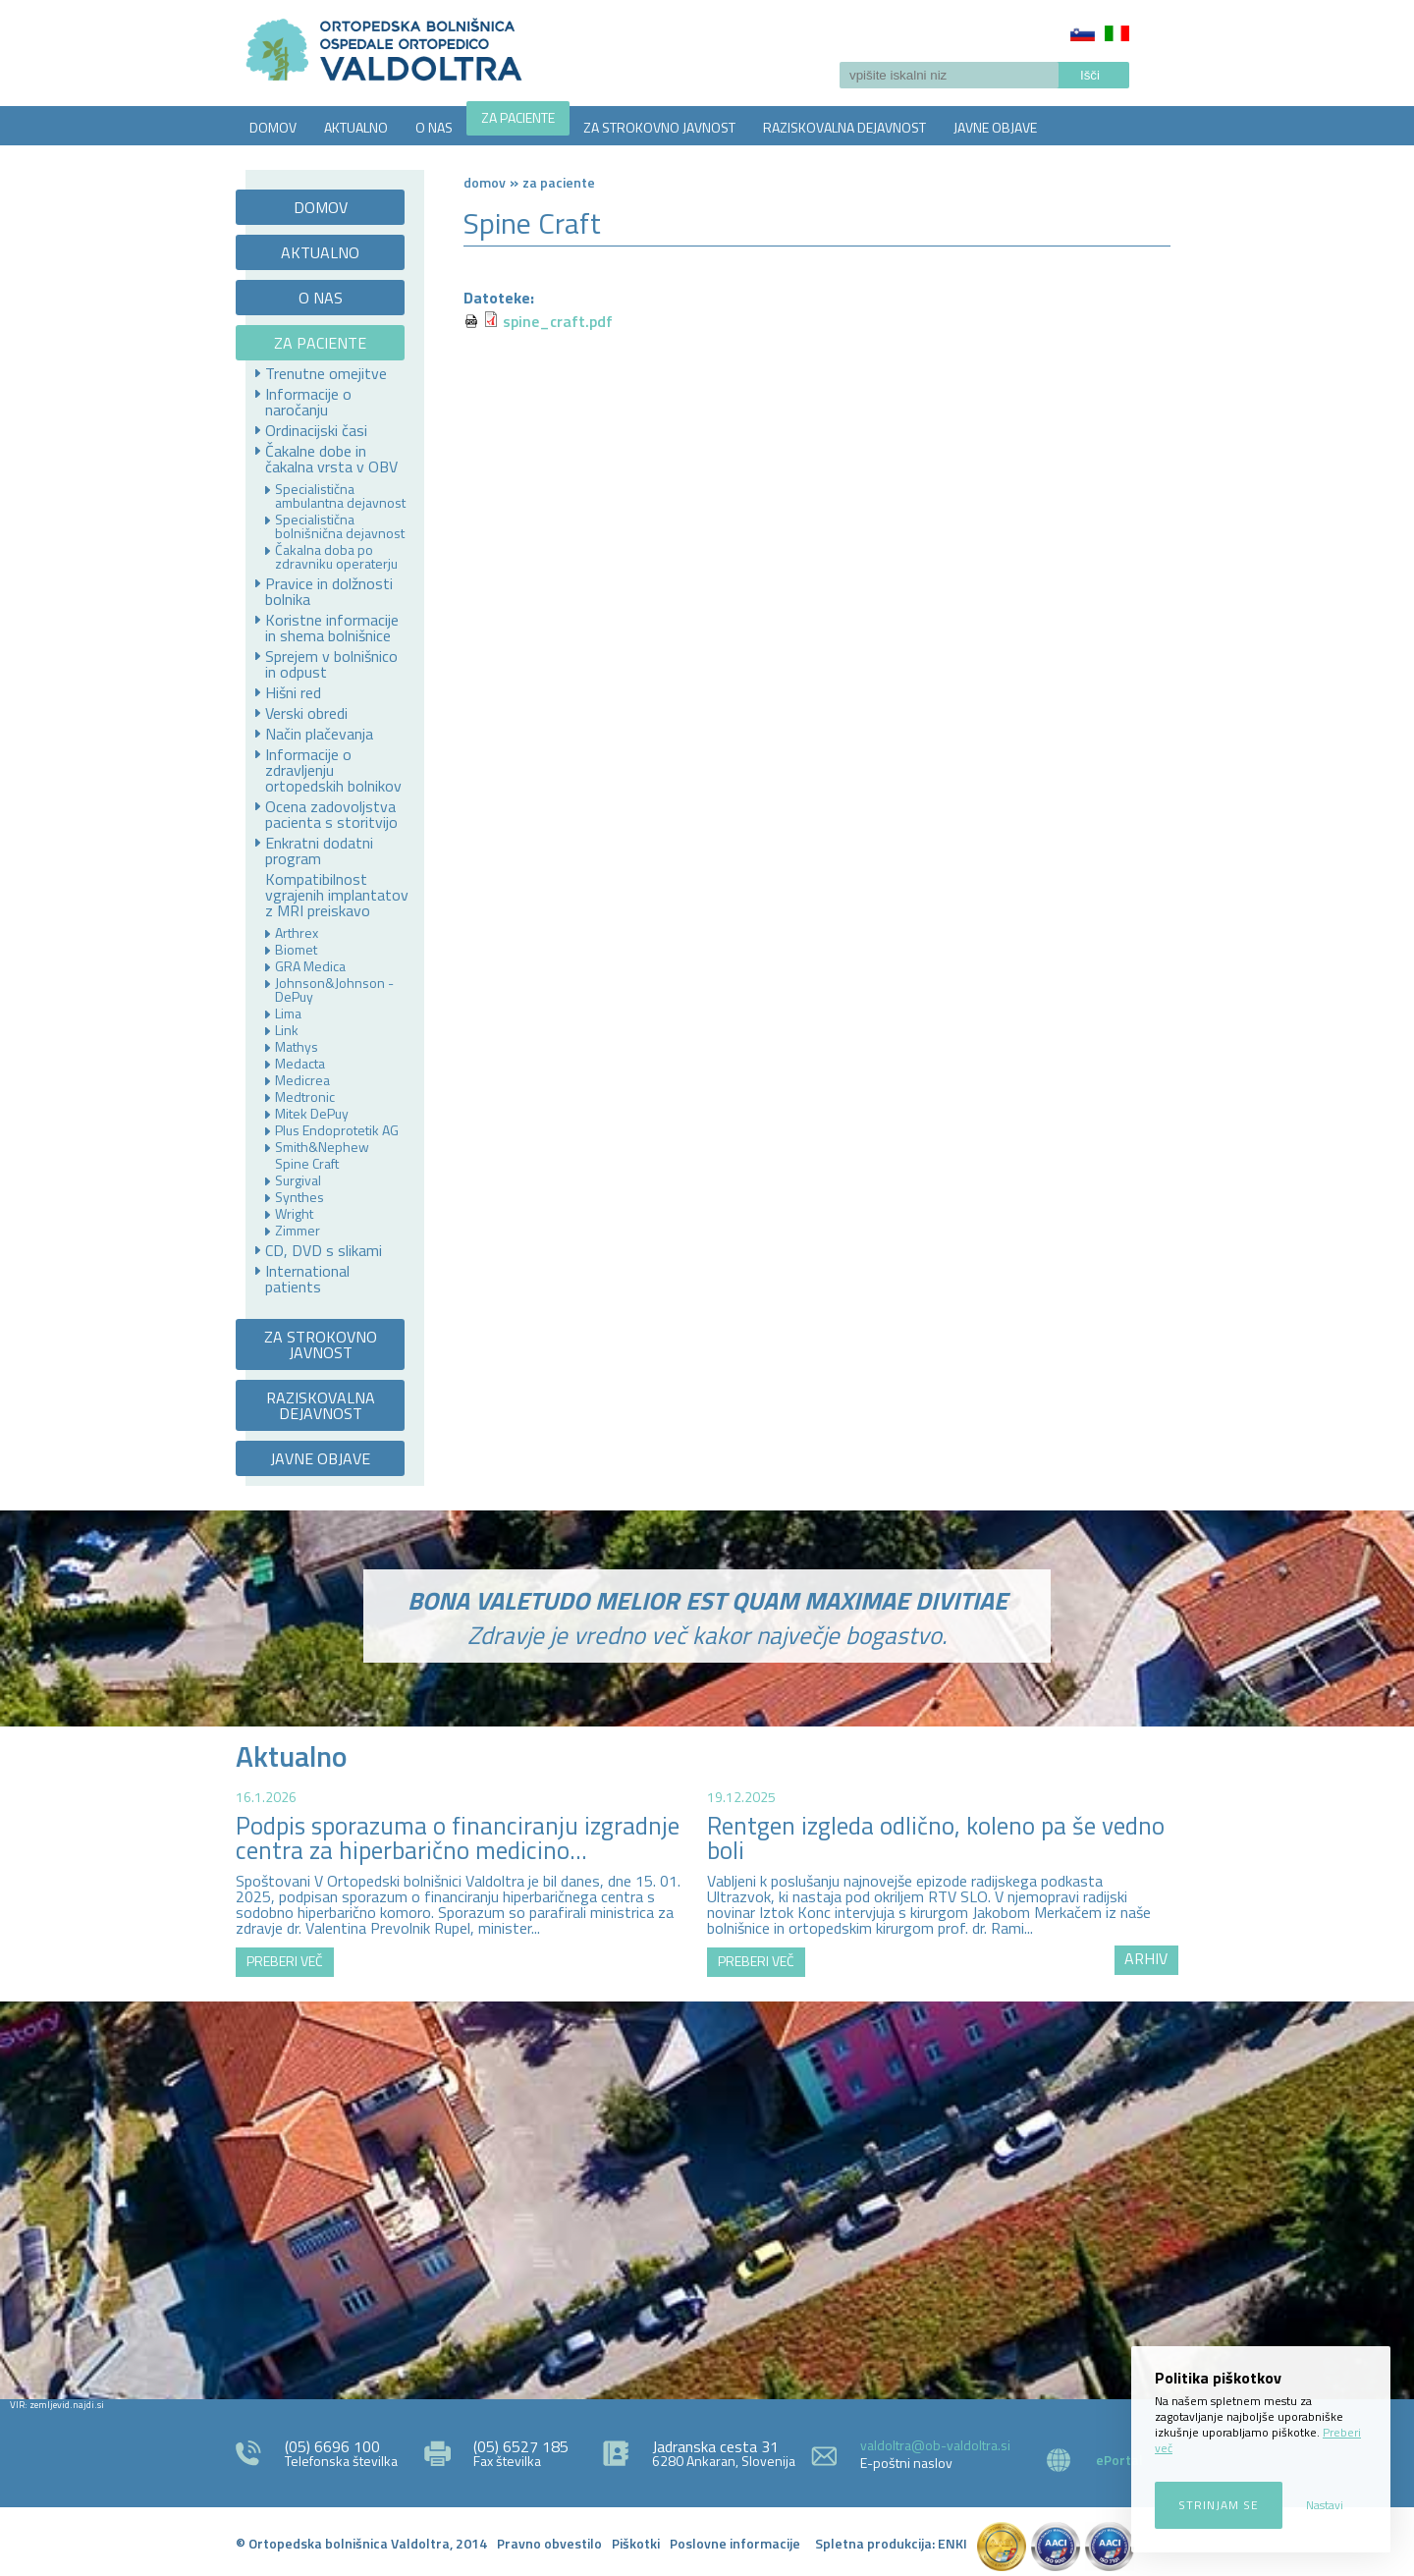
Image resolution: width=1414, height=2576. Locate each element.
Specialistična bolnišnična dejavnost (340, 526)
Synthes (299, 1197)
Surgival (298, 1180)
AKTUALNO (356, 127)
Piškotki (636, 2543)
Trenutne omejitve (326, 373)
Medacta (300, 1063)
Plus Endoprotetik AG (337, 1130)
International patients (307, 1278)
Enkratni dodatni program (319, 850)
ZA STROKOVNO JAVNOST (659, 127)
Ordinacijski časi (316, 430)
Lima (288, 1013)
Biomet (296, 950)
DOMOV (273, 127)
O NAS (434, 127)
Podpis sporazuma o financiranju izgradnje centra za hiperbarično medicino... (458, 1838)
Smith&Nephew (322, 1147)
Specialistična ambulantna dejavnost (340, 496)
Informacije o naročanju (308, 401)
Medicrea (302, 1080)
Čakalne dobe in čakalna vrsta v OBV (331, 458)
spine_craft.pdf (558, 321)
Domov (484, 182)
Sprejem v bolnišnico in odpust (331, 664)
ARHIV (1146, 1958)
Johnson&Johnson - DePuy (334, 990)
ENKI (952, 2543)
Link (287, 1030)
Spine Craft (307, 1164)
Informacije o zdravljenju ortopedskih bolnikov (333, 770)
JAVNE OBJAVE (995, 127)
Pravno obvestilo (549, 2543)
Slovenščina (1082, 33)
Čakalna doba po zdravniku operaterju (336, 557)
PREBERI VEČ (284, 1960)
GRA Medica (310, 966)
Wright (294, 1214)
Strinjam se (1218, 2504)
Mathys (296, 1047)
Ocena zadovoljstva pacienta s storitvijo (331, 814)
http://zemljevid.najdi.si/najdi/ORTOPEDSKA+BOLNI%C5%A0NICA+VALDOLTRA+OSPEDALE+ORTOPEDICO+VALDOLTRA (707, 2198)
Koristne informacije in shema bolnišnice (332, 627)
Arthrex (296, 933)
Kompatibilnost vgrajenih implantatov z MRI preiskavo (336, 894)
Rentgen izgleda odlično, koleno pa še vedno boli (936, 1838)
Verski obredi (306, 713)
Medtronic (305, 1097)
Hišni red (293, 692)
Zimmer (297, 1230)
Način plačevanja (319, 733)
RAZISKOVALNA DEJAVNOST (844, 127)
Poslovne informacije (735, 2543)
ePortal (1119, 2459)
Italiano (1117, 33)
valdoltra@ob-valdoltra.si (935, 2445)
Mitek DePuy (312, 1114)
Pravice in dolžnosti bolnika (329, 591)
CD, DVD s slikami (323, 1250)
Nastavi (1324, 2504)
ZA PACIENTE (518, 117)
